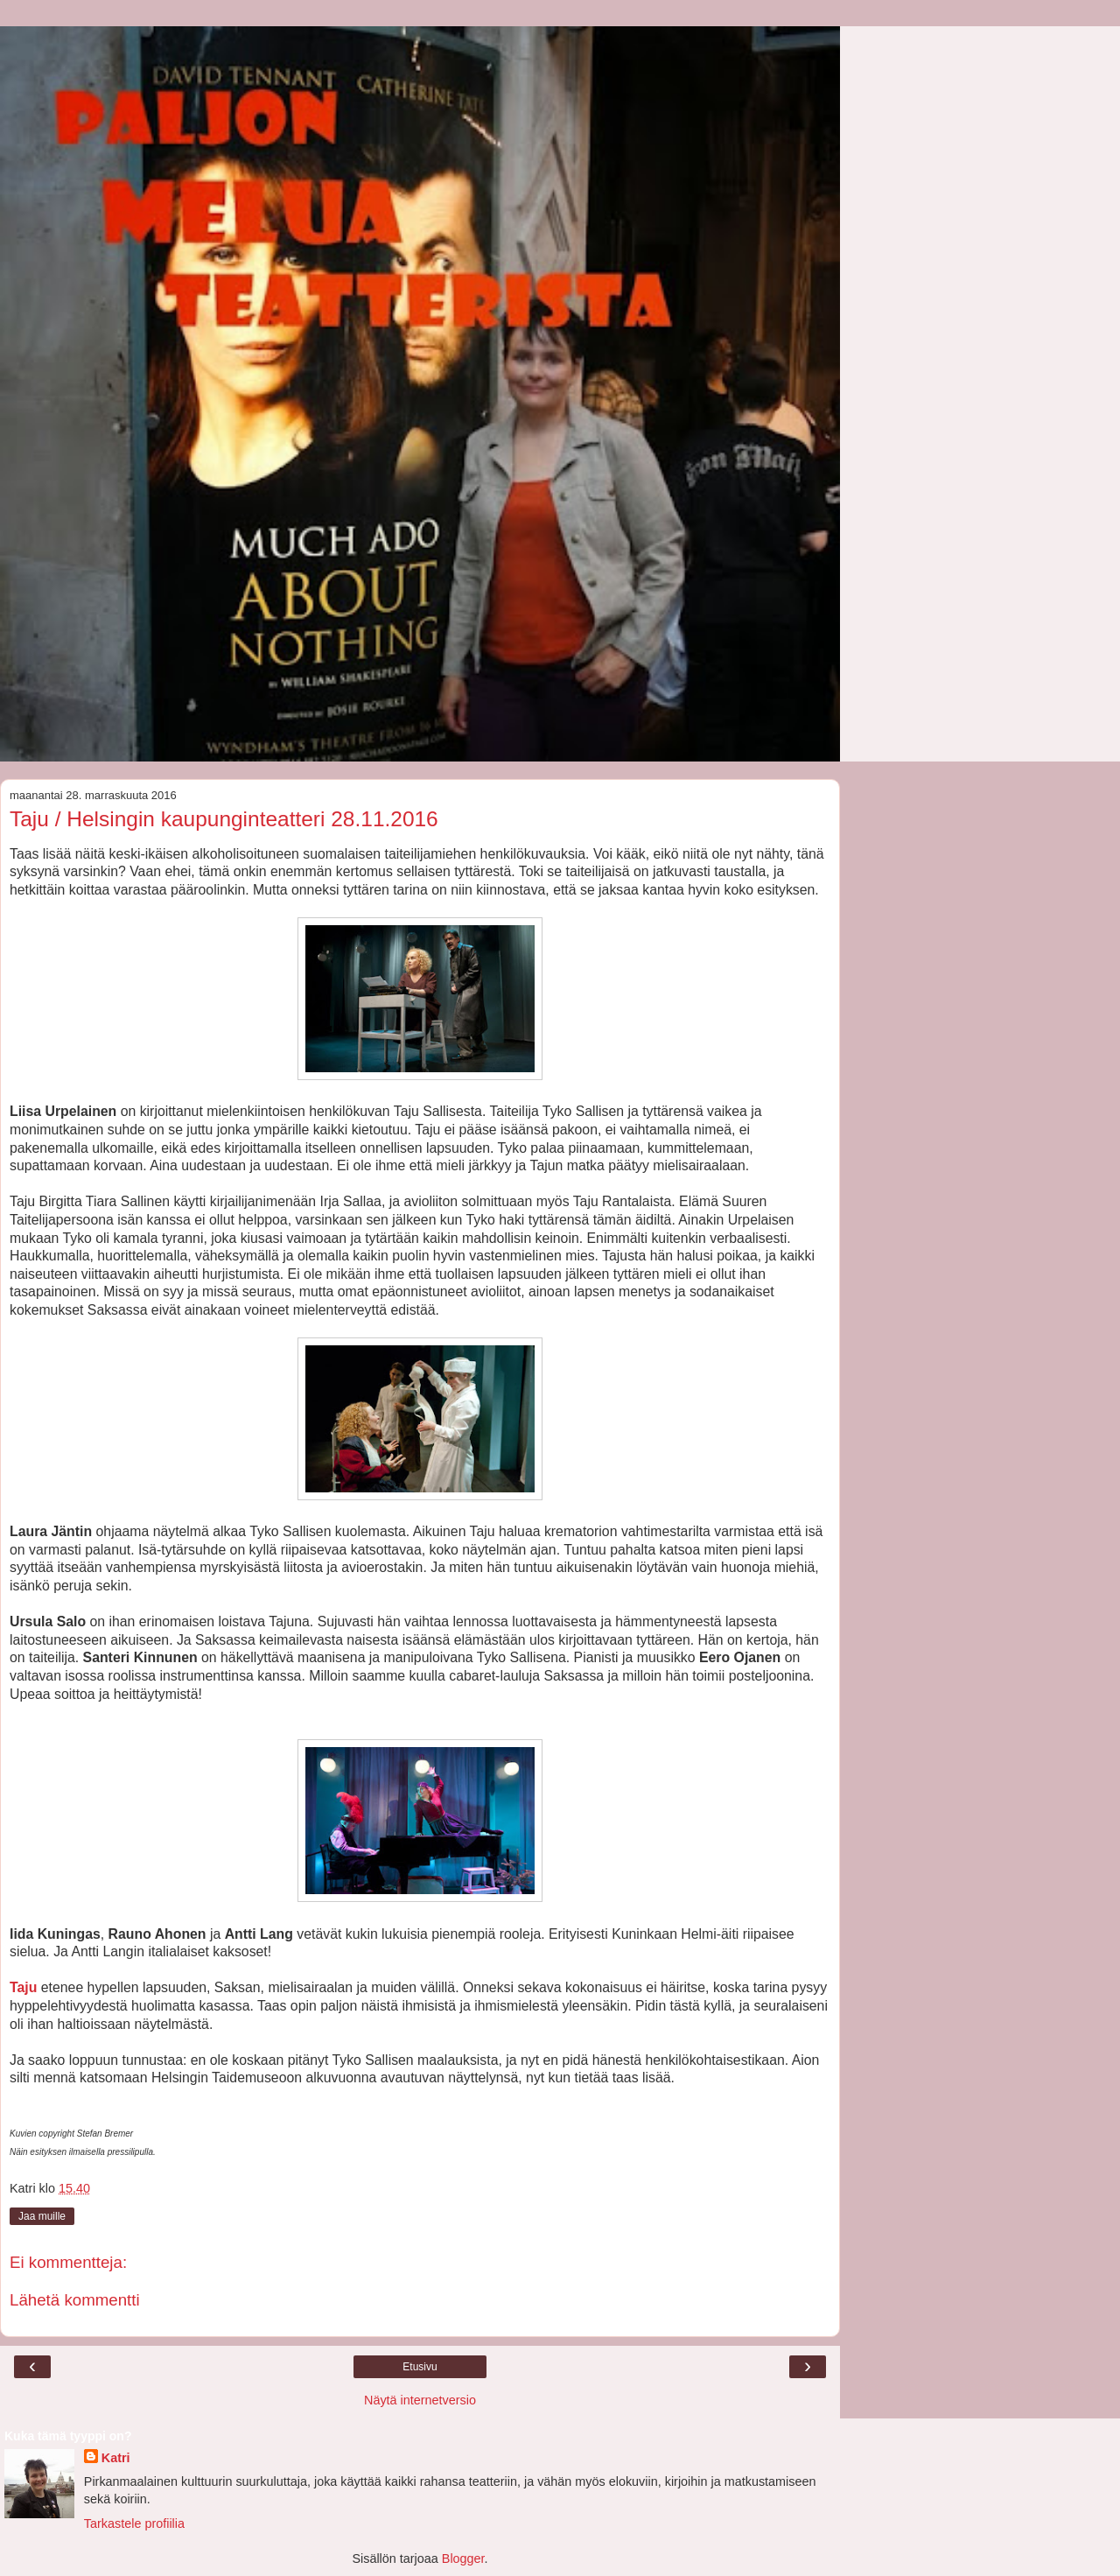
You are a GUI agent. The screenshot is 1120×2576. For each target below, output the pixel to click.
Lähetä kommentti (75, 2300)
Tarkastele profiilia (134, 2523)
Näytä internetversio (420, 2400)
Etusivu (419, 2367)
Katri (116, 2458)
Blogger (463, 2558)
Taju (23, 1987)
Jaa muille (42, 2216)
